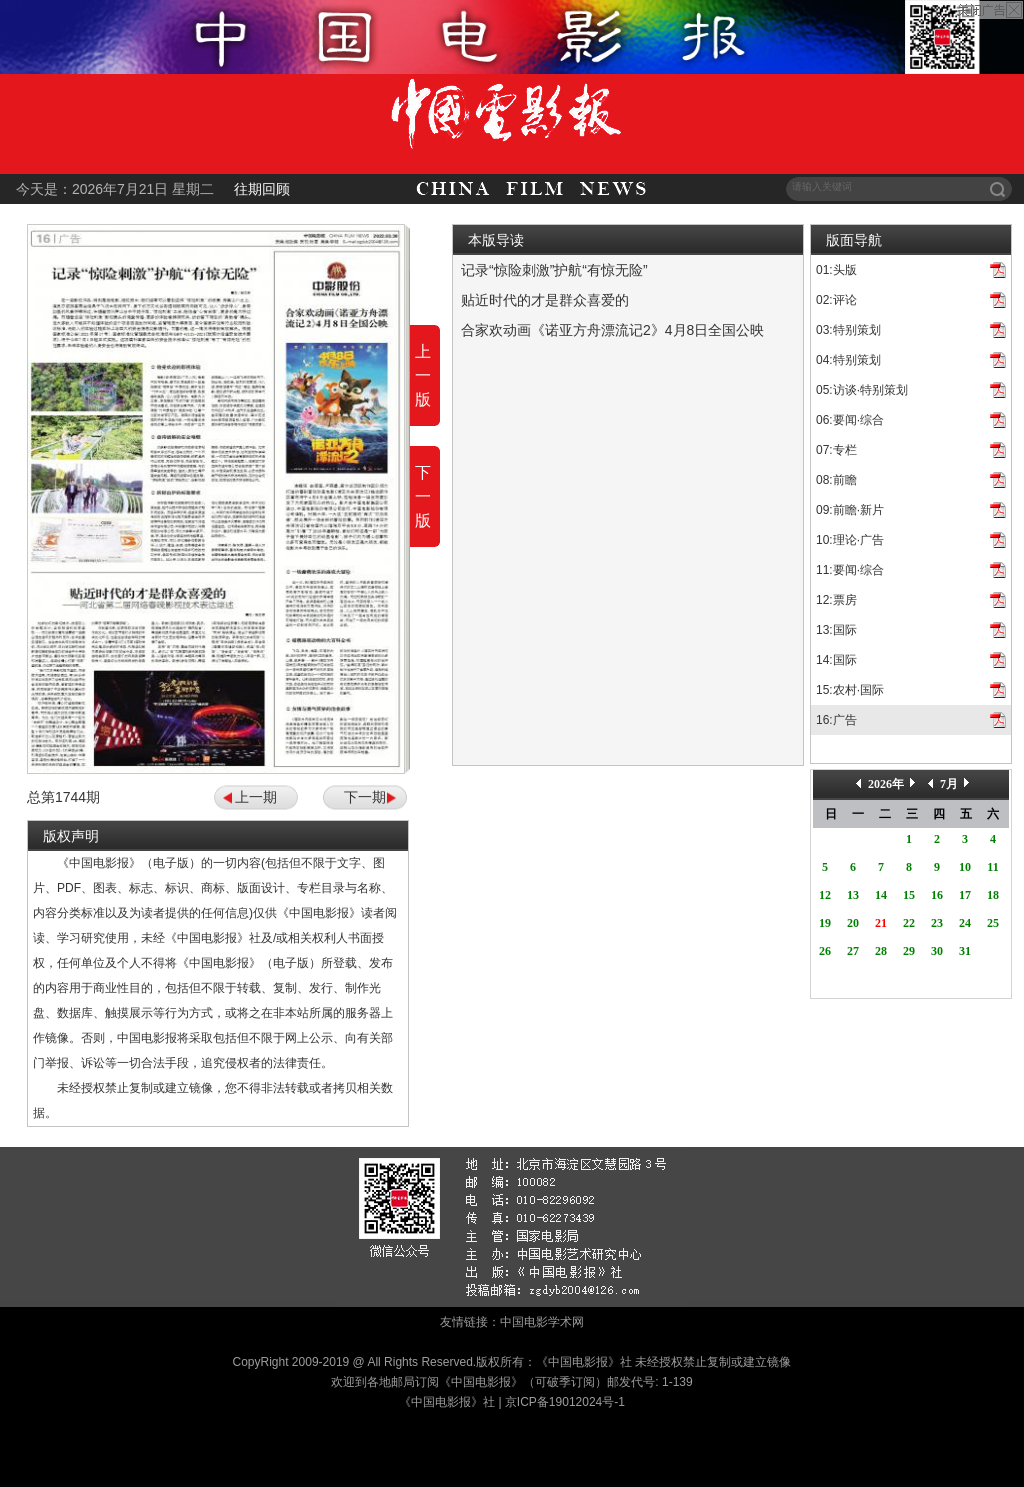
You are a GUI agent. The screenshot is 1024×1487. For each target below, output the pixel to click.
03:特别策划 (848, 330)
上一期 (256, 797)
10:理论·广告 (850, 540)
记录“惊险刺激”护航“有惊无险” (554, 270)
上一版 (423, 375)
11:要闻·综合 (850, 570)
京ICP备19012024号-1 (565, 1402)
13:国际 (836, 630)
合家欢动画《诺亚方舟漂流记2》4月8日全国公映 (612, 330)
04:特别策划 (848, 360)
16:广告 (836, 720)
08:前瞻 (836, 480)
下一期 (365, 797)
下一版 (423, 496)
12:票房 (836, 600)
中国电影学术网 (542, 1322)
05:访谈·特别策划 (862, 390)
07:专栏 (836, 450)
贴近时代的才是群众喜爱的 (545, 300)
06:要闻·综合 (850, 420)
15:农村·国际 (850, 690)
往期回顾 (262, 189)
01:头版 (836, 270)
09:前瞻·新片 (850, 510)
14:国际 (836, 660)
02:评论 (836, 300)
